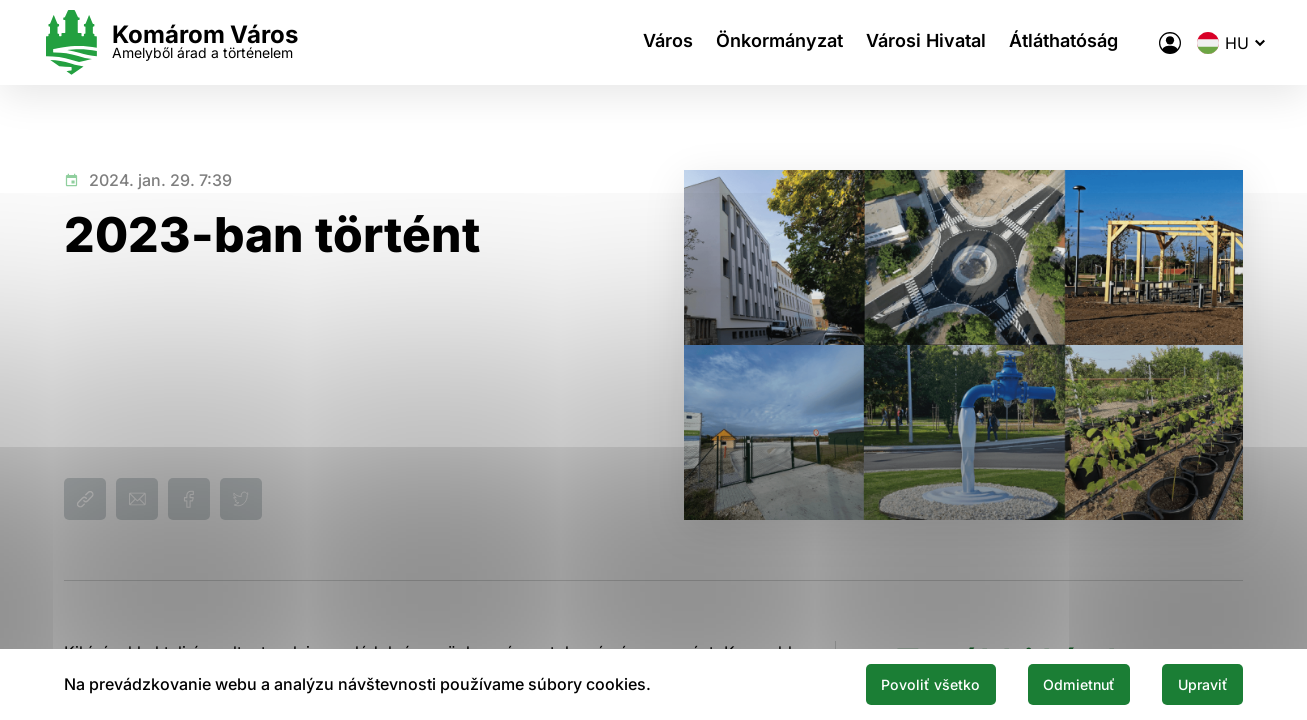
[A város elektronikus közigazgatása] (1148, 43)
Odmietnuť (1055, 683)
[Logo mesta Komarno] (192, 42)
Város (636, 42)
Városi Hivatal (908, 42)
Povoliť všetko (889, 683)
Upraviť (1195, 683)
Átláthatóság (1052, 42)
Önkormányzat (754, 42)
